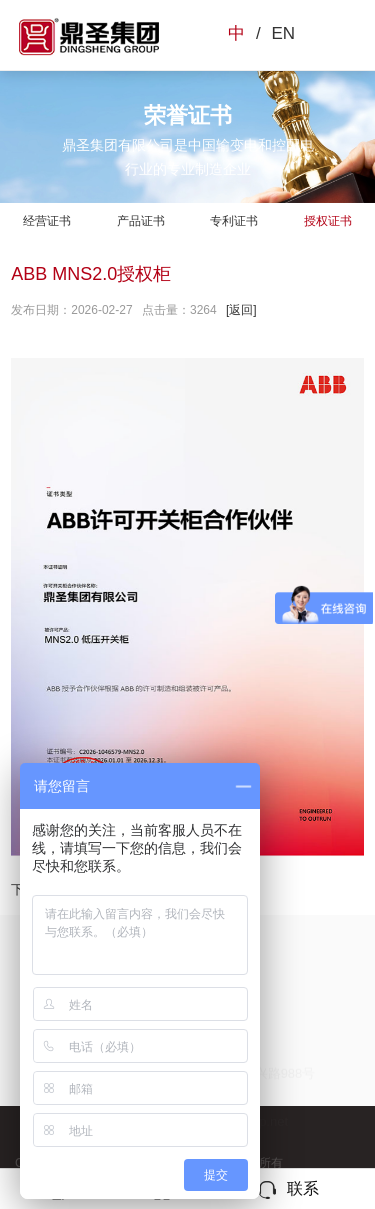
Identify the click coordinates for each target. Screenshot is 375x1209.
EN (283, 33)
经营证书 (47, 221)
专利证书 (234, 221)
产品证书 (141, 221)
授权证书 (328, 221)
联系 (287, 1190)
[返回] (241, 310)
